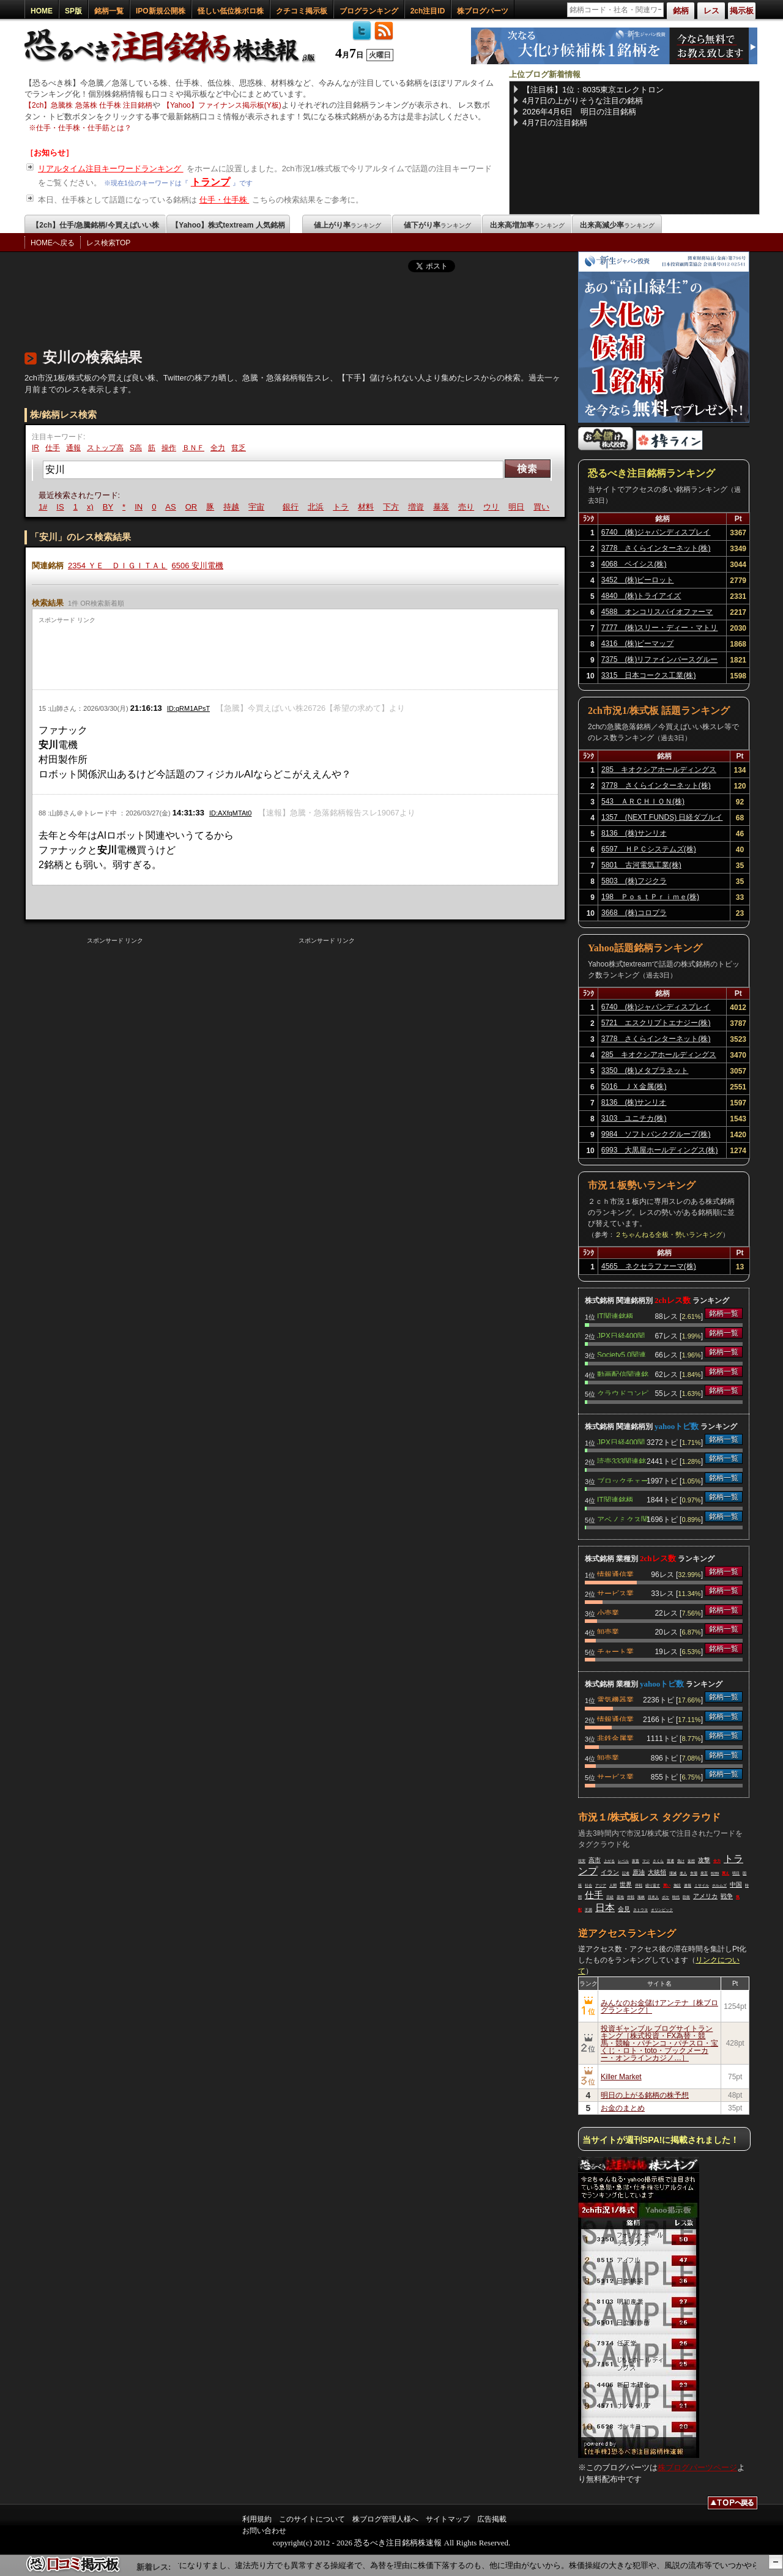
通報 (73, 448)
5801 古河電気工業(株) (641, 865)
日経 (610, 1897)
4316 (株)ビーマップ (637, 643)
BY (109, 506)
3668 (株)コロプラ (634, 912)
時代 (676, 1897)
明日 (517, 506)
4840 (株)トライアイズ (641, 596)
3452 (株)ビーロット (637, 580)
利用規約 (257, 2519)
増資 (417, 506)
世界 (626, 1884)
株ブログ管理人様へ (385, 2519)
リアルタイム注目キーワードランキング (111, 168)
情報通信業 (615, 1573)
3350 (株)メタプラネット (645, 1070)
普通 (670, 1861)
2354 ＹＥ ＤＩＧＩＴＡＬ (118, 565)
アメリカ (705, 1896)
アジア (600, 1885)
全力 (217, 448)
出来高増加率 (527, 225)
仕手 (52, 448)
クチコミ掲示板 (301, 11)
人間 (613, 1885)
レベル (623, 1861)
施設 (677, 1885)
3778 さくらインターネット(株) (656, 548)
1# (44, 506)
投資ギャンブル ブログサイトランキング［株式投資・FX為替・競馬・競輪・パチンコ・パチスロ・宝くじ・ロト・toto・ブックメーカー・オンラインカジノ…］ (659, 2043)
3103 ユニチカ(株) (634, 1118)
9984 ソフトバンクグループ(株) (656, 1134)
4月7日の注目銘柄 (554, 122)
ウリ (492, 506)
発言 (704, 1873)
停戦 (638, 1885)
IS (61, 506)
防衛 (686, 1897)
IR (35, 448)
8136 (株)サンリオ (634, 833)
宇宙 (257, 506)
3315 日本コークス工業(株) (648, 675)
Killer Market (621, 2077)
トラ (342, 506)
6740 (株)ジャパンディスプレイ (656, 532)
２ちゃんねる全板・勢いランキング (668, 1234)
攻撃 (704, 1860)
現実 (581, 1861)
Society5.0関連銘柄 (621, 1354)
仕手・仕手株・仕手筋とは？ (84, 128)
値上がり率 (347, 225)
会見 (624, 1909)
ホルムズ (719, 1885)
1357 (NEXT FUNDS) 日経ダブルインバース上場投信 (661, 819)
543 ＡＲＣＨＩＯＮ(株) (643, 801)
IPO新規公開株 (160, 11)
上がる (609, 1861)
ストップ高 (105, 448)
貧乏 (238, 448)
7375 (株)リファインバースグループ (659, 661)
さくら (658, 1861)
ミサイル (701, 1885)
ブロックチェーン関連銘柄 (622, 1480)
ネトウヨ (640, 1910)
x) (91, 506)
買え (725, 1873)
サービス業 (615, 1592)
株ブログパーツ (482, 11)
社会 (588, 1885)
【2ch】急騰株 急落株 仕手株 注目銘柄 (88, 105)
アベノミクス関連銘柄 (622, 1518)
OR (193, 506)
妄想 (691, 1861)
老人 (683, 1873)
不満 (588, 1910)
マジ (646, 1861)
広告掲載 (492, 2519)
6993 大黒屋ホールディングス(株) (659, 1150)
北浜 (317, 506)
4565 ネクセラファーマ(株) (648, 1266)
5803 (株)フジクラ (634, 881)
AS (171, 506)
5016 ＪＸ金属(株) (634, 1086)
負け (681, 1861)
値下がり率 (437, 225)
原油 (639, 1872)
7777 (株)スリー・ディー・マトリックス (659, 629)
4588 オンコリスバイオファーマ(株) (657, 613)
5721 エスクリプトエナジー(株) (656, 1023)
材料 (367, 506)
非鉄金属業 (615, 1737)
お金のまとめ (623, 2108)
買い (543, 506)
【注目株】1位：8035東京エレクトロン (593, 89)
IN (140, 506)
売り (467, 506)
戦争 (727, 1896)
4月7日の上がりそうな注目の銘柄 (582, 100)
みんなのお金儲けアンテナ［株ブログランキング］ (659, 2006)
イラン (610, 1872)
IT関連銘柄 (615, 1315)
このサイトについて (312, 2519)
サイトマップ (448, 2519)
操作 (168, 448)
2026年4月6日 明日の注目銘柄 (579, 111)
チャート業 (615, 1650)
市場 (693, 1873)
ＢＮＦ (193, 448)
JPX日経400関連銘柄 (621, 1335)
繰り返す (652, 1885)
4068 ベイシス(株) (634, 564)
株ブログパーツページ (697, 2467)
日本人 (653, 1897)
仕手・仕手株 (224, 199)
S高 (136, 448)
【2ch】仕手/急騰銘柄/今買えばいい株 (95, 225)
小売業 (608, 1612)
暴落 (442, 506)
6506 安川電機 (198, 565)
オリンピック (662, 1910)
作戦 (630, 1897)
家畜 (635, 1861)
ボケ (665, 1897)
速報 (687, 1885)
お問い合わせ (264, 2530)
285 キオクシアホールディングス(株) (658, 771)
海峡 (641, 1897)
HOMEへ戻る (53, 243)
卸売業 (608, 1631)
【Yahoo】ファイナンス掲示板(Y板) (222, 105)
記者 (625, 1873)
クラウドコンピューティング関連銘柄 (622, 1392)
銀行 (292, 506)
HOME (42, 11)
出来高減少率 (617, 225)
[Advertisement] (247, 307)
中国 (736, 1884)
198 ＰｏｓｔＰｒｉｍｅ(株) (650, 897)
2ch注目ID (427, 11)
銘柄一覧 (109, 11)
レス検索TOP (108, 243)
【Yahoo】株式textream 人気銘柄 (227, 225)
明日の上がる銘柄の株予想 (645, 2095)
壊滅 (673, 1873)
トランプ (210, 182)
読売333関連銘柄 (621, 1460)
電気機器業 (615, 1699)
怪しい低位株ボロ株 (231, 11)
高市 (594, 1860)
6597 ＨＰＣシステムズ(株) (648, 849)
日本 (605, 1907)
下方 (392, 506)
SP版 (73, 11)
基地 (620, 1897)
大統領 (657, 1872)
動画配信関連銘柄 (622, 1373)
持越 (232, 506)
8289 (715, 1873)
